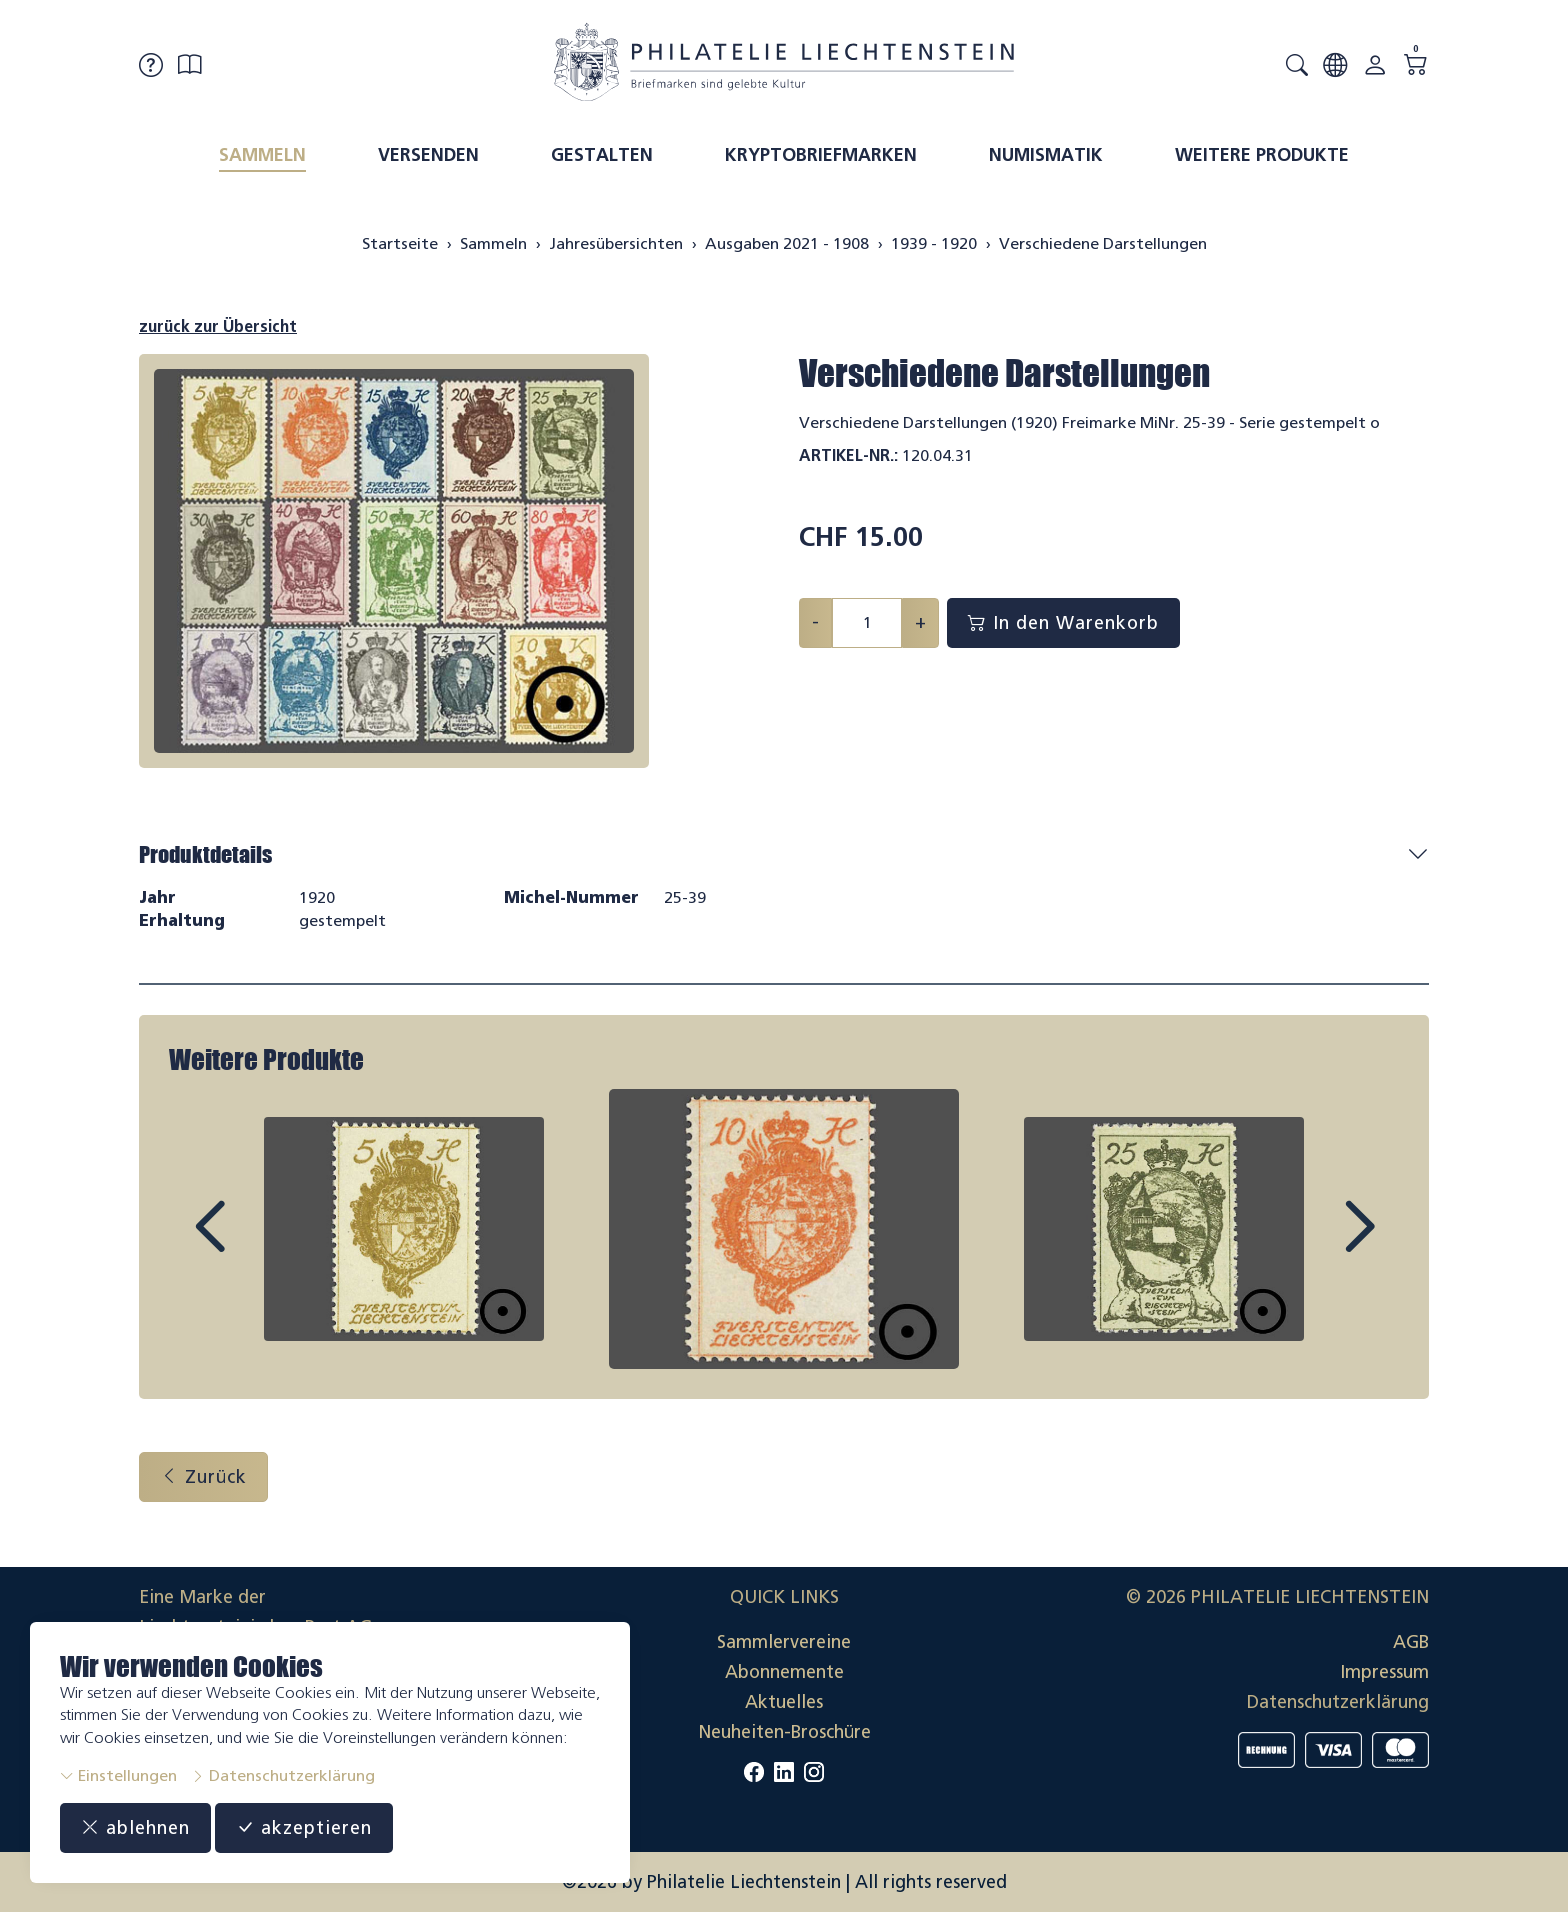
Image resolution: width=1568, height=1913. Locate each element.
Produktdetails (205, 854)
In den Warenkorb (1063, 623)
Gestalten (602, 155)
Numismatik (1046, 155)
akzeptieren (304, 1828)
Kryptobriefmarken (821, 155)
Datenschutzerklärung (283, 1775)
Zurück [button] (203, 1477)
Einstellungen (118, 1775)
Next (1313, 1245)
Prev (255, 1245)
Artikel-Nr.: (848, 455)
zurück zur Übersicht (218, 326)
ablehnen (135, 1828)
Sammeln (262, 155)
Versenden (428, 155)
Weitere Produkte (1262, 155)
